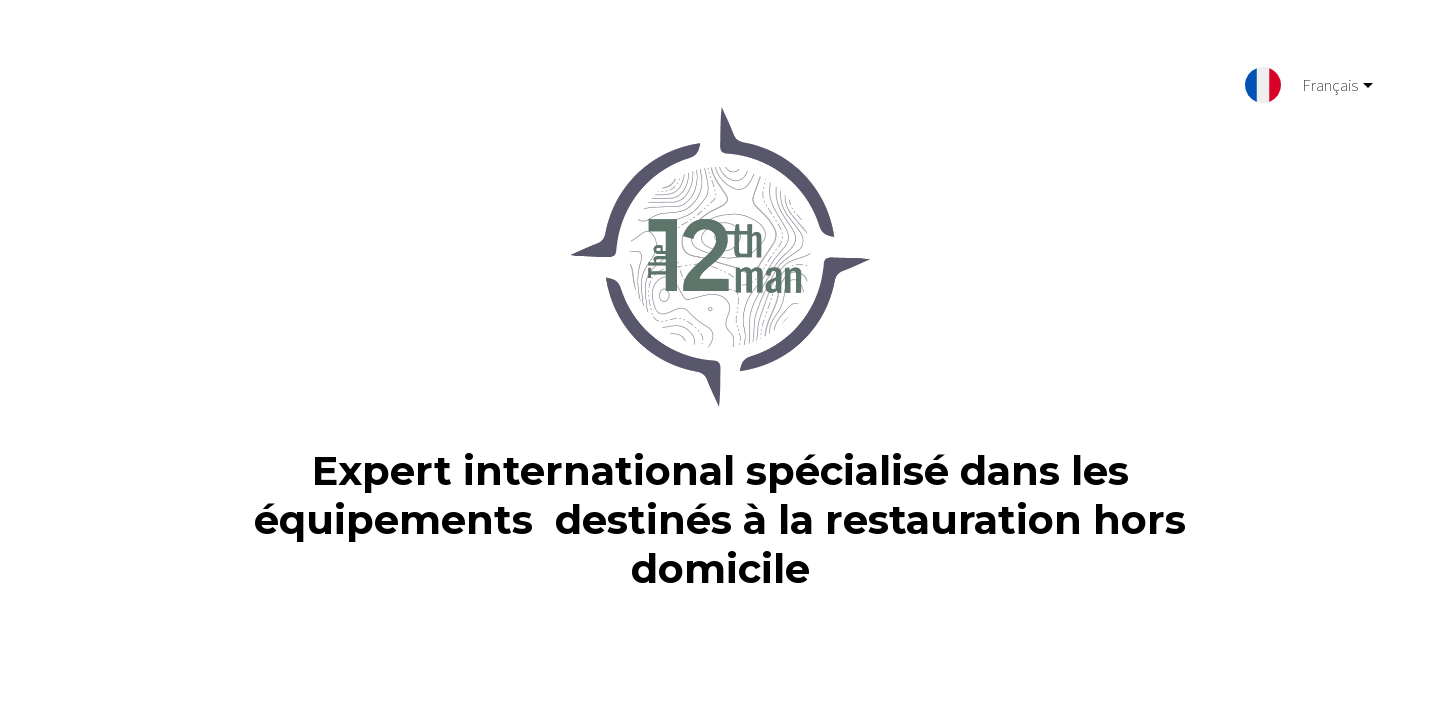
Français (1322, 88)
